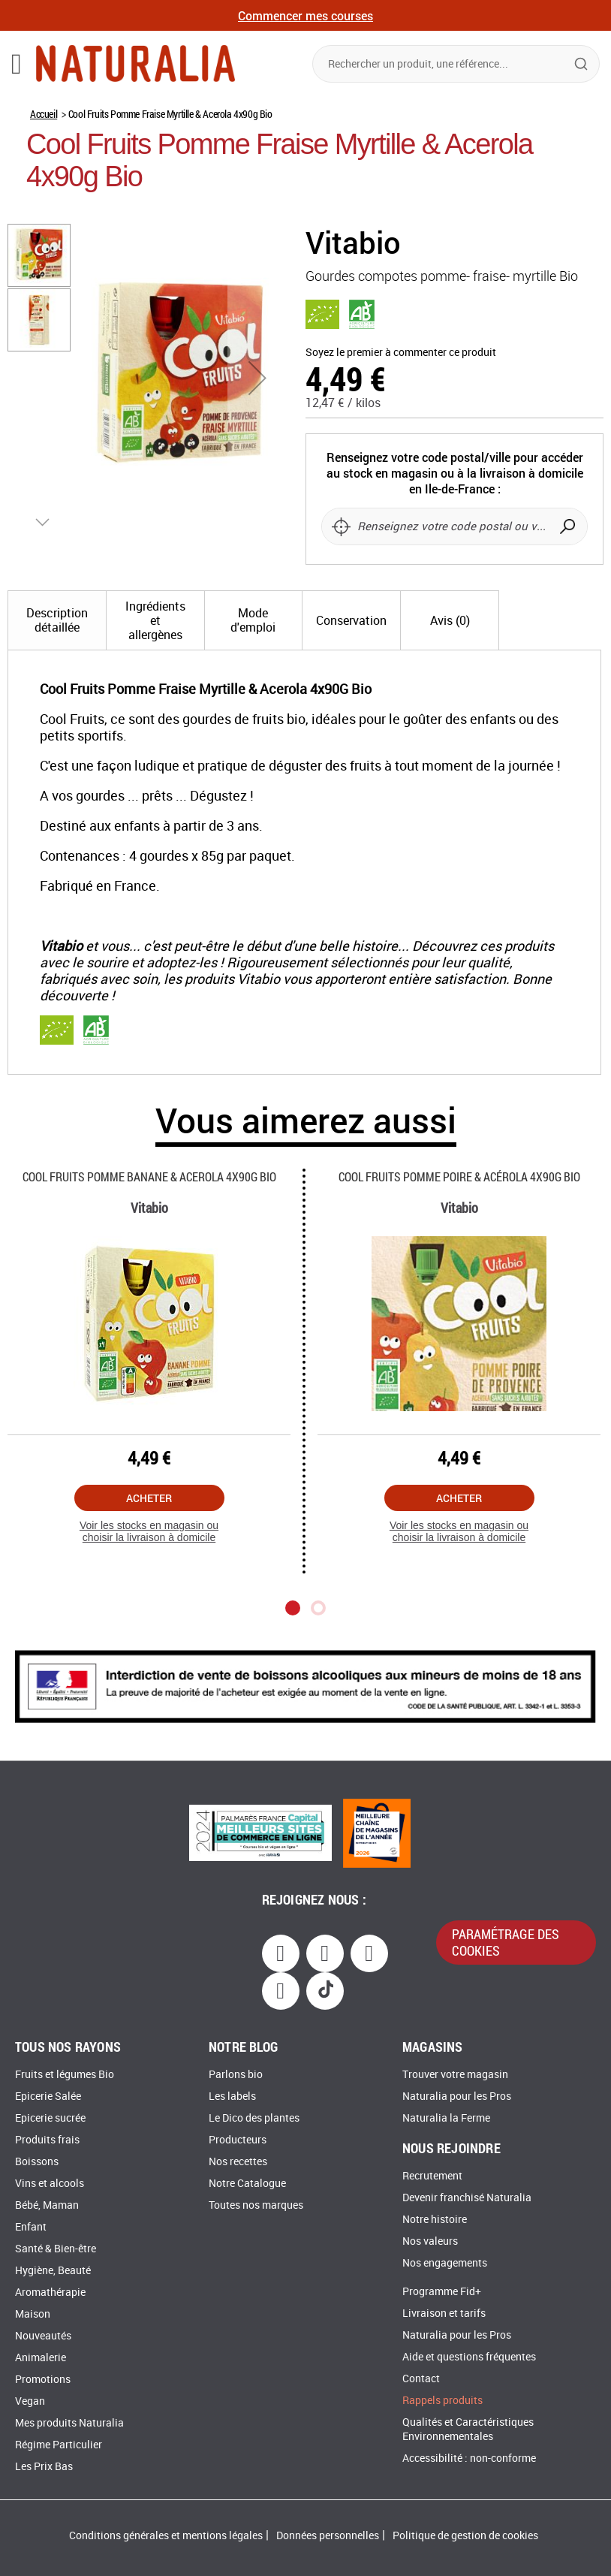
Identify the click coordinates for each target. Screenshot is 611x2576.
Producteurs (237, 2140)
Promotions (43, 2379)
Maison (32, 2314)
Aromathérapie (50, 2292)
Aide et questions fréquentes (469, 2357)
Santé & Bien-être (55, 2249)
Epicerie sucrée (50, 2118)
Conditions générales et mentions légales (166, 2535)
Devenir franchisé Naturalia (466, 2197)
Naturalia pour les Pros (456, 2096)
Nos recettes (238, 2161)
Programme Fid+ (441, 2291)
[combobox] (456, 64)
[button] (257, 377)
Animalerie (40, 2357)
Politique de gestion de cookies (465, 2535)
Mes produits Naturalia (69, 2423)
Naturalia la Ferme (446, 2118)
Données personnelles (327, 2535)
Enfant (31, 2227)
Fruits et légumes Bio (64, 2074)
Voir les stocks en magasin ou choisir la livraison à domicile (149, 1558)
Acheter (149, 1526)
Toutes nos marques (256, 2205)
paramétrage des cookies (505, 1942)
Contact (421, 2378)
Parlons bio (236, 2074)
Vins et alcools (49, 2183)
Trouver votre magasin (455, 2074)
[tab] (57, 648)
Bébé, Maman (47, 2205)
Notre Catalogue (247, 2183)
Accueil (43, 114)
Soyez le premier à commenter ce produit (401, 352)
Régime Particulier (58, 2445)
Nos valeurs (430, 2241)
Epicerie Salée (48, 2096)
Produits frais (47, 2140)
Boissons (37, 2161)
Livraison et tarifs (444, 2313)
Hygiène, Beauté (53, 2270)
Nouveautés (43, 2336)
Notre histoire (434, 2219)
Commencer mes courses (305, 15)
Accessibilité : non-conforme (469, 2458)
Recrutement (432, 2176)
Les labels (232, 2096)
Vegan (30, 2401)
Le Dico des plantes (254, 2118)
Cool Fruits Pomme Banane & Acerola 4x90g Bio (149, 1204)
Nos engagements (444, 2263)
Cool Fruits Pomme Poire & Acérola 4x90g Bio (459, 1204)
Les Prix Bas (44, 2466)
